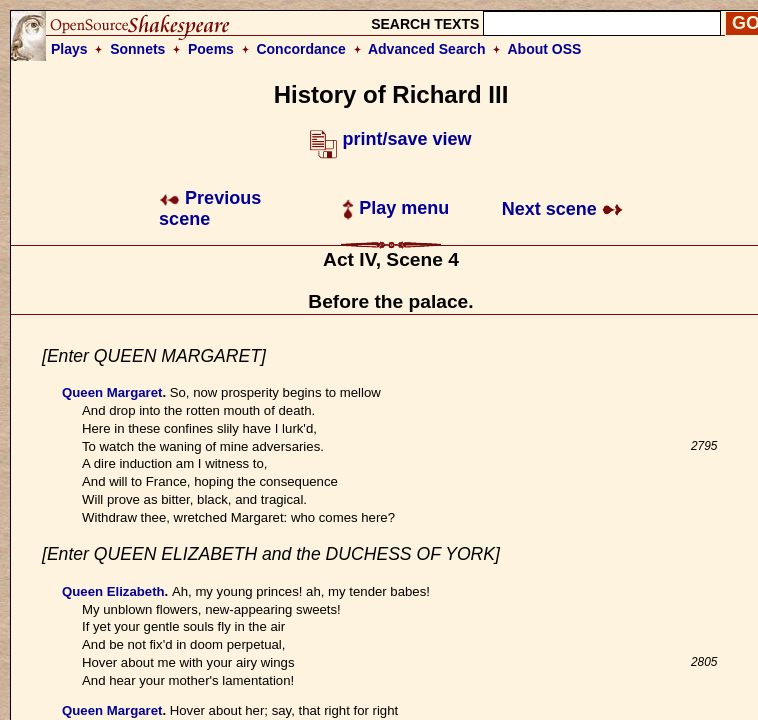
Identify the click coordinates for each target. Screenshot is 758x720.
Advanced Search (427, 49)
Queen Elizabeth (113, 591)
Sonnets (137, 49)
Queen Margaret (112, 392)
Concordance (300, 49)
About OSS (545, 49)
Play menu (395, 208)
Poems (211, 49)
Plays (69, 49)
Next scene (562, 209)
